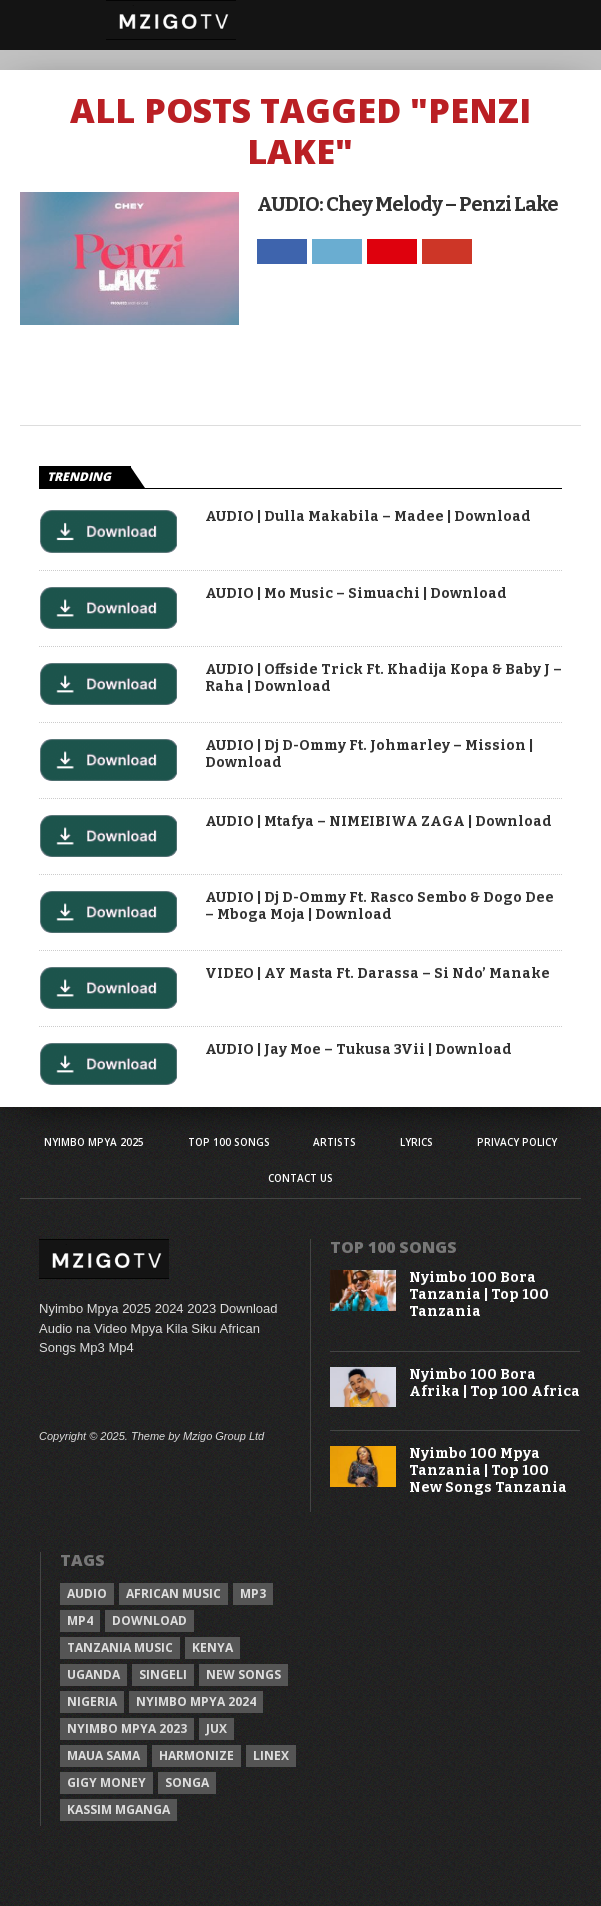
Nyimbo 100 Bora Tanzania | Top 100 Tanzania (479, 1295)
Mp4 (80, 1620)
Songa (187, 1782)
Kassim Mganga (118, 1809)
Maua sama (103, 1755)
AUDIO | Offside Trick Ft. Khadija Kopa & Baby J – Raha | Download (383, 678)
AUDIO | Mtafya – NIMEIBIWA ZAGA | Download (378, 822)
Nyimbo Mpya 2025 (94, 1142)
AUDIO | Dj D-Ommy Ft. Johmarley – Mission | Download (369, 754)
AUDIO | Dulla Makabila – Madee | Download (368, 517)
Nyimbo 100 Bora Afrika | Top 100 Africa (494, 1383)
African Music (173, 1593)
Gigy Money (106, 1782)
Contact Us (300, 1178)
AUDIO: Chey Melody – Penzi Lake (407, 204)
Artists (334, 1142)
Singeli (163, 1674)
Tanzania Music (120, 1647)
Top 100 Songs (229, 1142)
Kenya (212, 1647)
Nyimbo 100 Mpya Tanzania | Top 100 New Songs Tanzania (488, 1471)
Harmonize (196, 1755)
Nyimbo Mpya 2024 (196, 1701)
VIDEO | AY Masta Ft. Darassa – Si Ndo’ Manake (377, 974)
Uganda (93, 1674)
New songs (243, 1674)
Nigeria (92, 1701)
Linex (271, 1755)
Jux (216, 1728)
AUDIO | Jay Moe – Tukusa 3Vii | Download (358, 1050)
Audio (87, 1593)
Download (149, 1620)
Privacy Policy (517, 1142)
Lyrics (416, 1142)
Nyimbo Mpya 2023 (127, 1728)
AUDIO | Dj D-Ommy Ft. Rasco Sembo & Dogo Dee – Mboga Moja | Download (379, 906)
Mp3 (253, 1593)
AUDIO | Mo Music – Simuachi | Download (356, 594)
